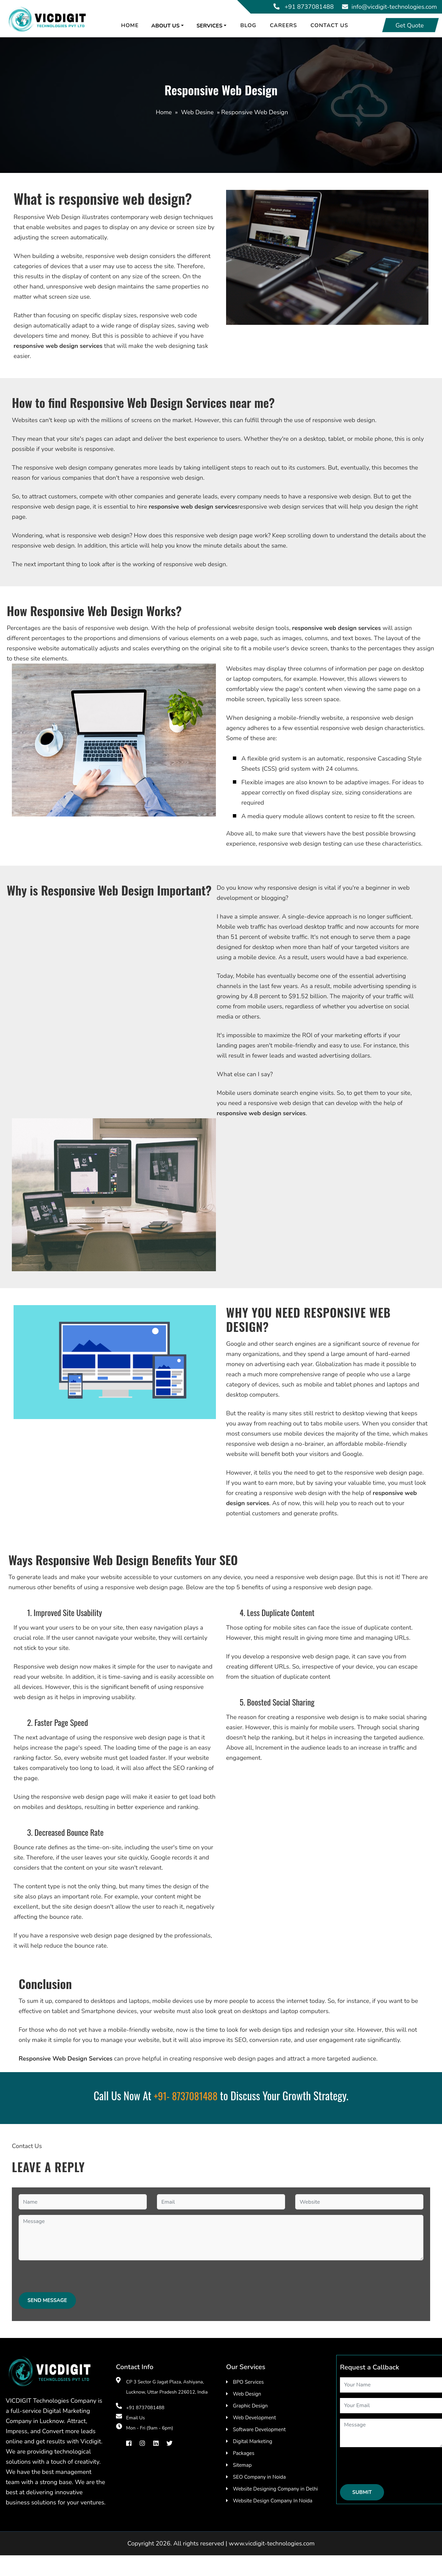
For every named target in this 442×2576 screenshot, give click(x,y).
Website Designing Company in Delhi (275, 2488)
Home (134, 25)
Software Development (259, 2429)
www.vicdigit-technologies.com (272, 2543)
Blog (252, 25)
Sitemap (242, 2465)
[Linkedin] (156, 2443)
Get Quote (410, 25)
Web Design (247, 2394)
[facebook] (129, 2443)
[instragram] (142, 2443)
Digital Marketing (252, 2441)
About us (169, 26)
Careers (287, 25)
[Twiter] (169, 2443)
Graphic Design (250, 2405)
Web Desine (197, 112)
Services (213, 26)
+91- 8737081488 (186, 2095)
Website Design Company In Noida (272, 2500)
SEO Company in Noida (259, 2477)
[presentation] (70, 2279)
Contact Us (333, 25)
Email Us (135, 2418)
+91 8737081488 (309, 7)
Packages (243, 2453)
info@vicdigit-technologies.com (394, 7)
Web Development (254, 2417)
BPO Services (248, 2382)
